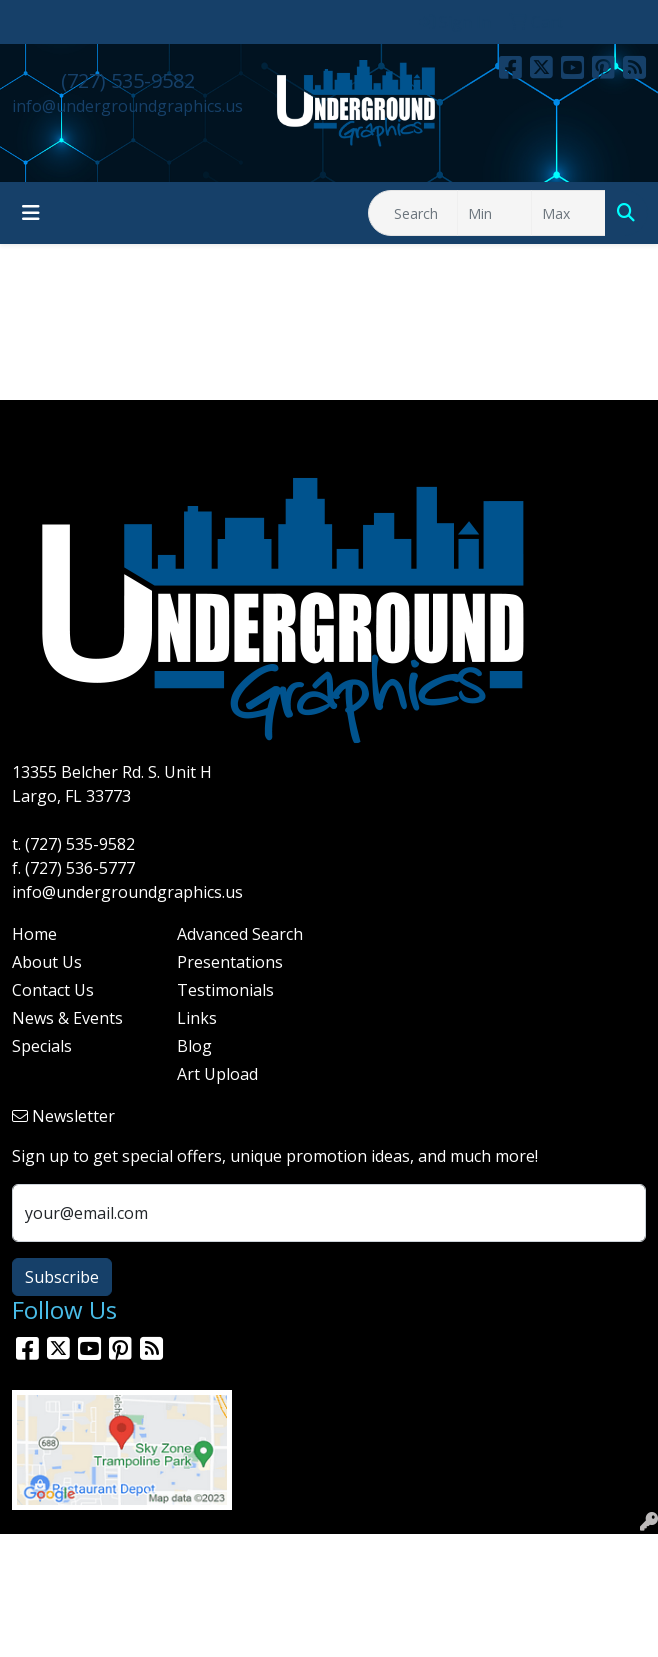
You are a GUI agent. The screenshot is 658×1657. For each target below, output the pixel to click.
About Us (47, 962)
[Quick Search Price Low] (494, 213)
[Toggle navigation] (31, 213)
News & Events (67, 1018)
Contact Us (53, 990)
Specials (42, 1046)
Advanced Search (240, 934)
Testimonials (225, 990)
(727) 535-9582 (128, 80)
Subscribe (62, 1277)
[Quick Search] (413, 213)
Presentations (230, 962)
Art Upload (217, 1074)
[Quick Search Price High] (568, 213)
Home (34, 934)
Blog (194, 1046)
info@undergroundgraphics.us (127, 106)
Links (197, 1018)
